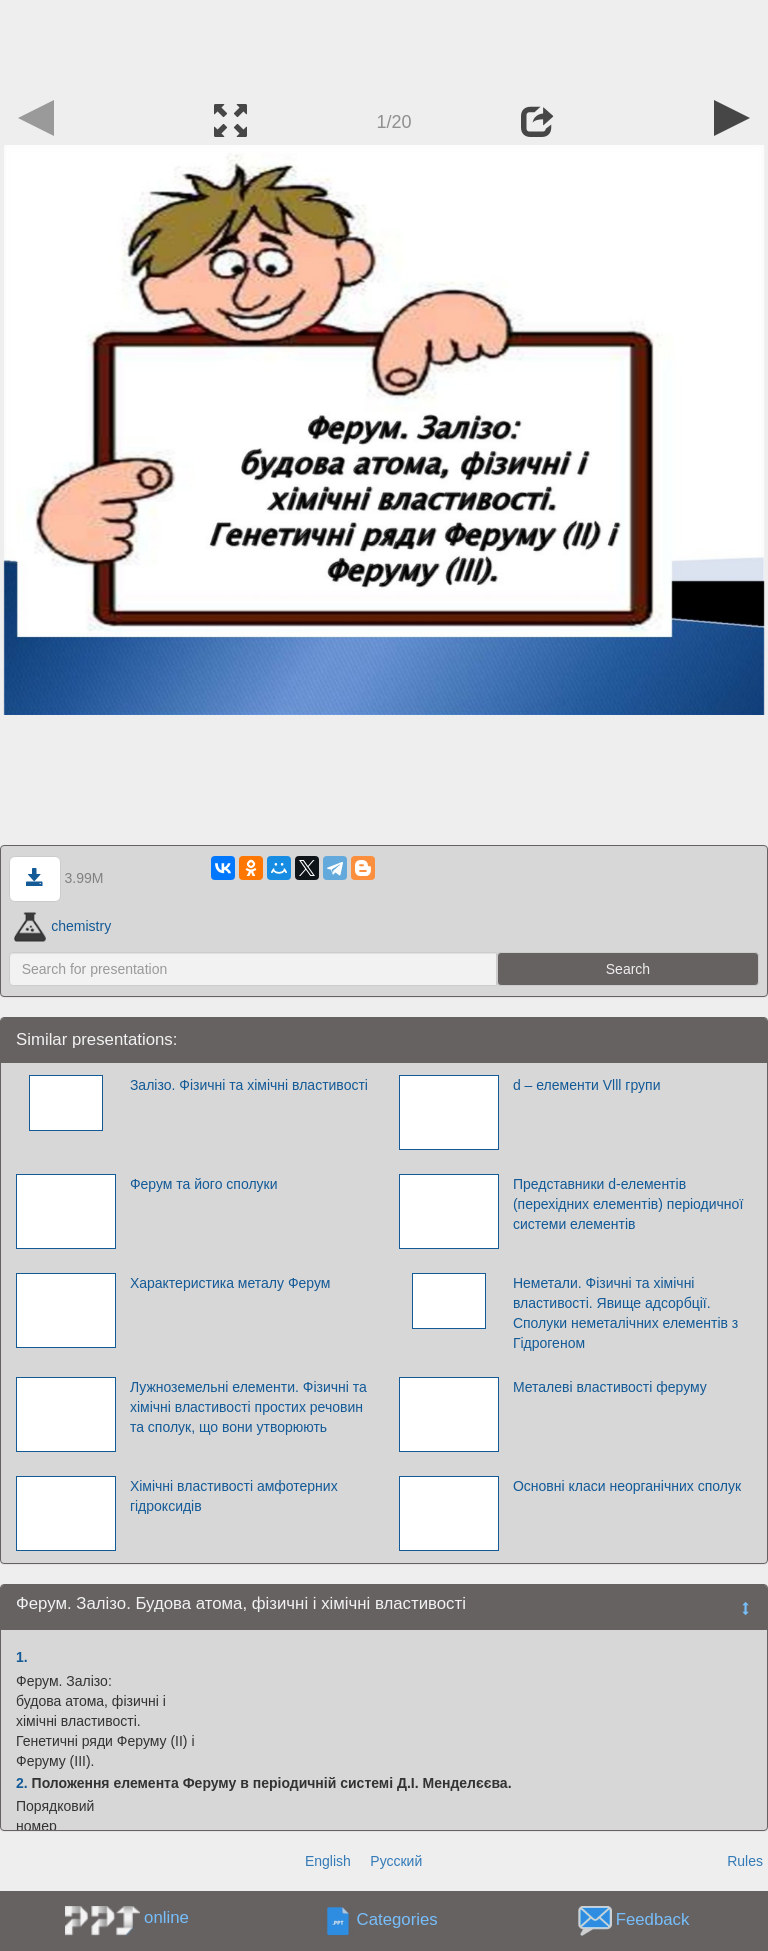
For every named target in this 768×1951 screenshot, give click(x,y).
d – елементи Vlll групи (587, 1085)
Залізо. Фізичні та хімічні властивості (249, 1085)
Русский (396, 1861)
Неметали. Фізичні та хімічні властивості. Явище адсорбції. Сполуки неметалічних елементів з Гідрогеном (625, 1313)
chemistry (62, 926)
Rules (745, 1861)
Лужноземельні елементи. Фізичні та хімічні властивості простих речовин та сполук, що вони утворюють (248, 1407)
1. (22, 1657)
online (166, 1917)
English (328, 1861)
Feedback (653, 1920)
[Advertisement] (384, 45)
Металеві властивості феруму (610, 1387)
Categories (397, 1920)
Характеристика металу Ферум (230, 1283)
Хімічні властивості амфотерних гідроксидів (234, 1496)
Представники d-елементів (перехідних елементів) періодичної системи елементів (628, 1204)
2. (22, 1783)
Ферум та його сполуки (204, 1184)
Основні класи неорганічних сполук (627, 1486)
